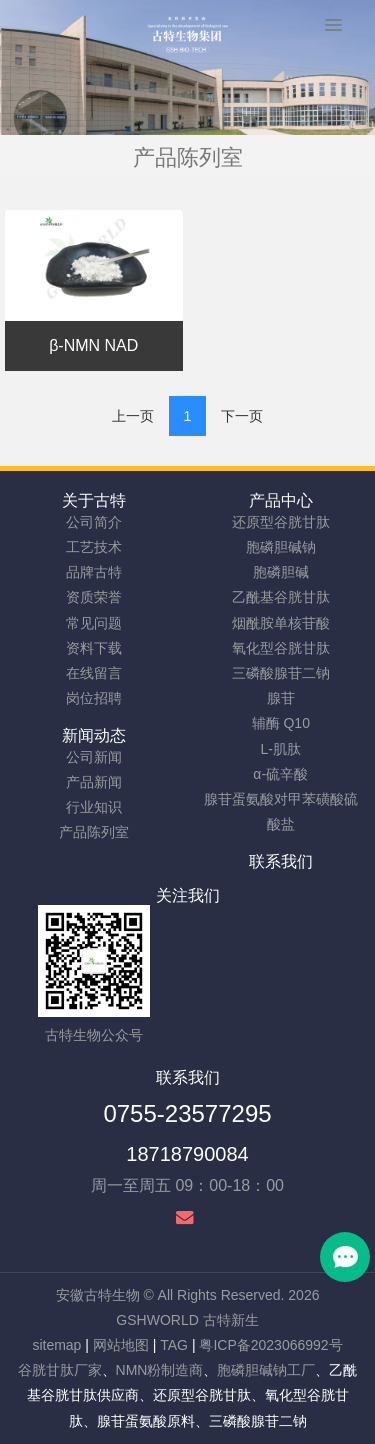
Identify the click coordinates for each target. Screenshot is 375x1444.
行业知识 (94, 807)
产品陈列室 (94, 832)
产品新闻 (94, 782)
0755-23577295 (187, 1113)
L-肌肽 (281, 749)
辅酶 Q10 (281, 723)
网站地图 (121, 1345)
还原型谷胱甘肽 (281, 522)
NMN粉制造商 (160, 1370)
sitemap (56, 1345)
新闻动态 (94, 735)
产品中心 (281, 500)
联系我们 (281, 861)
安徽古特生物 (98, 1295)
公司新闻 (94, 757)
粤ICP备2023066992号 (270, 1345)
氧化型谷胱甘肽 (281, 648)
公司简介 (94, 522)
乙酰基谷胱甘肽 (281, 597)
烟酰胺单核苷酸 (281, 623)
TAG (174, 1345)
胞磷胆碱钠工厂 (266, 1370)
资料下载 (94, 648)
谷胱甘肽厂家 (60, 1370)
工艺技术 (94, 547)
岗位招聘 (94, 698)
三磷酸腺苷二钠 (281, 673)
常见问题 (94, 623)
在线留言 (94, 673)
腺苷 (281, 698)
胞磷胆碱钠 (281, 547)
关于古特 (94, 500)
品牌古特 (94, 572)
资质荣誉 (94, 597)
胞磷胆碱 (281, 572)
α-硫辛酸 (280, 774)
